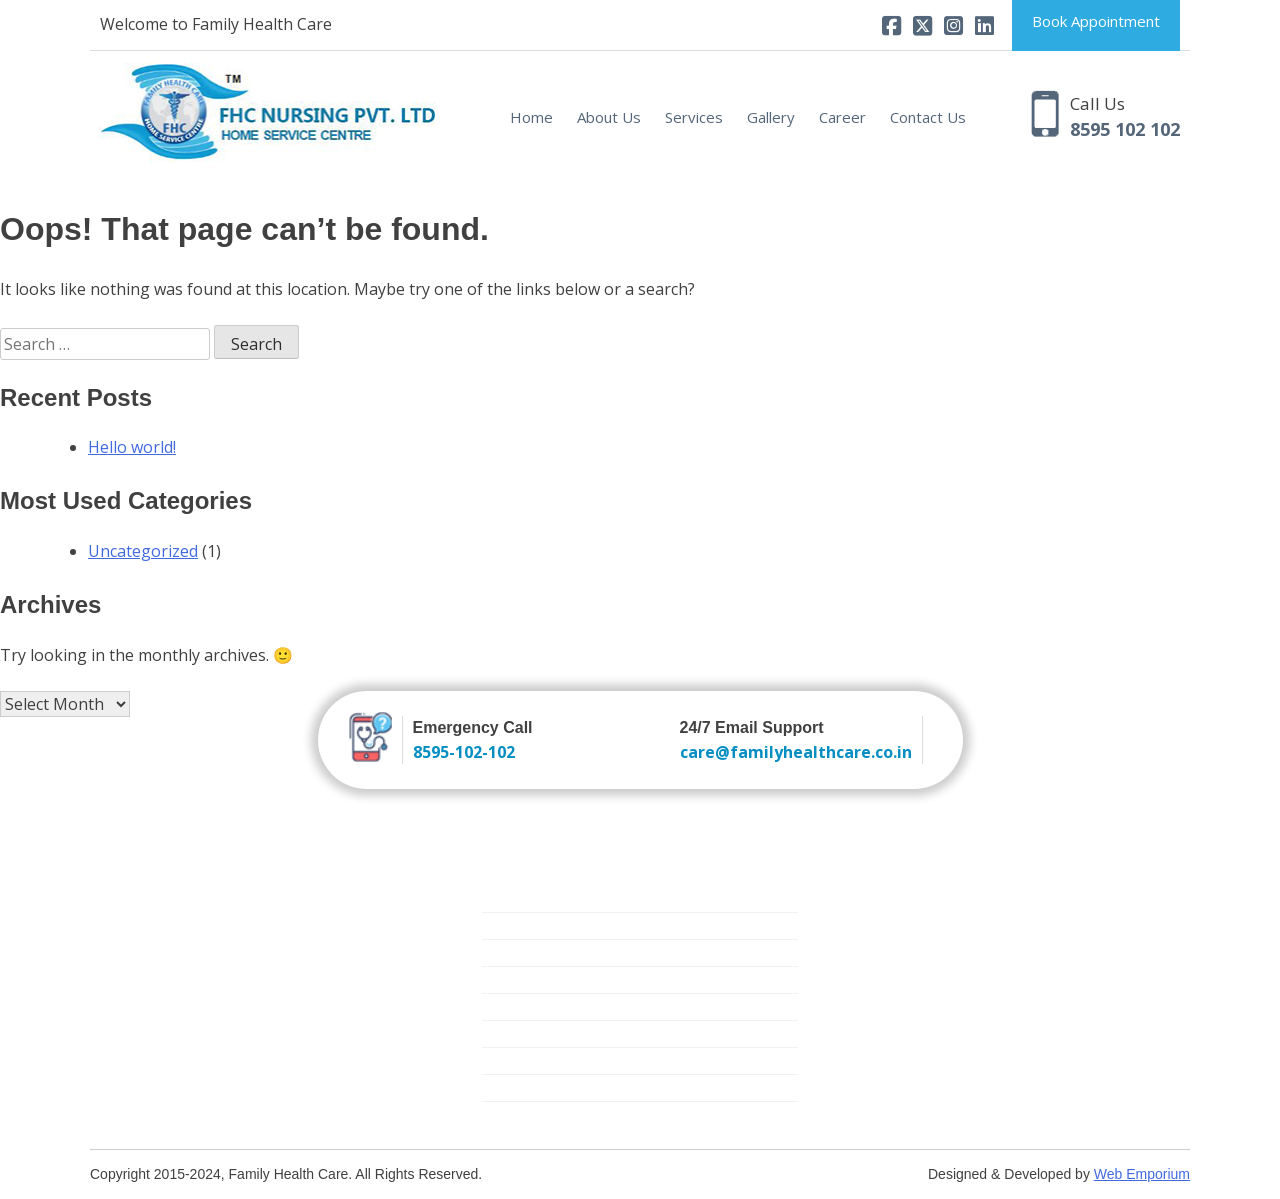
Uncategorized (143, 551)
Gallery (771, 117)
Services (694, 117)
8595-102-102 (464, 752)
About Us (609, 117)
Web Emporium (1142, 1174)
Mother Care (523, 1033)
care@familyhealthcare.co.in (796, 752)
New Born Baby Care (550, 952)
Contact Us (928, 117)
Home (531, 117)
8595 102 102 (1125, 129)
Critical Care (520, 1006)
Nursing (507, 898)
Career (842, 117)
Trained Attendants (544, 925)
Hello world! (132, 447)
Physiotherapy (528, 1087)
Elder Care (515, 979)
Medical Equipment (543, 1060)
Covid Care (517, 1114)
